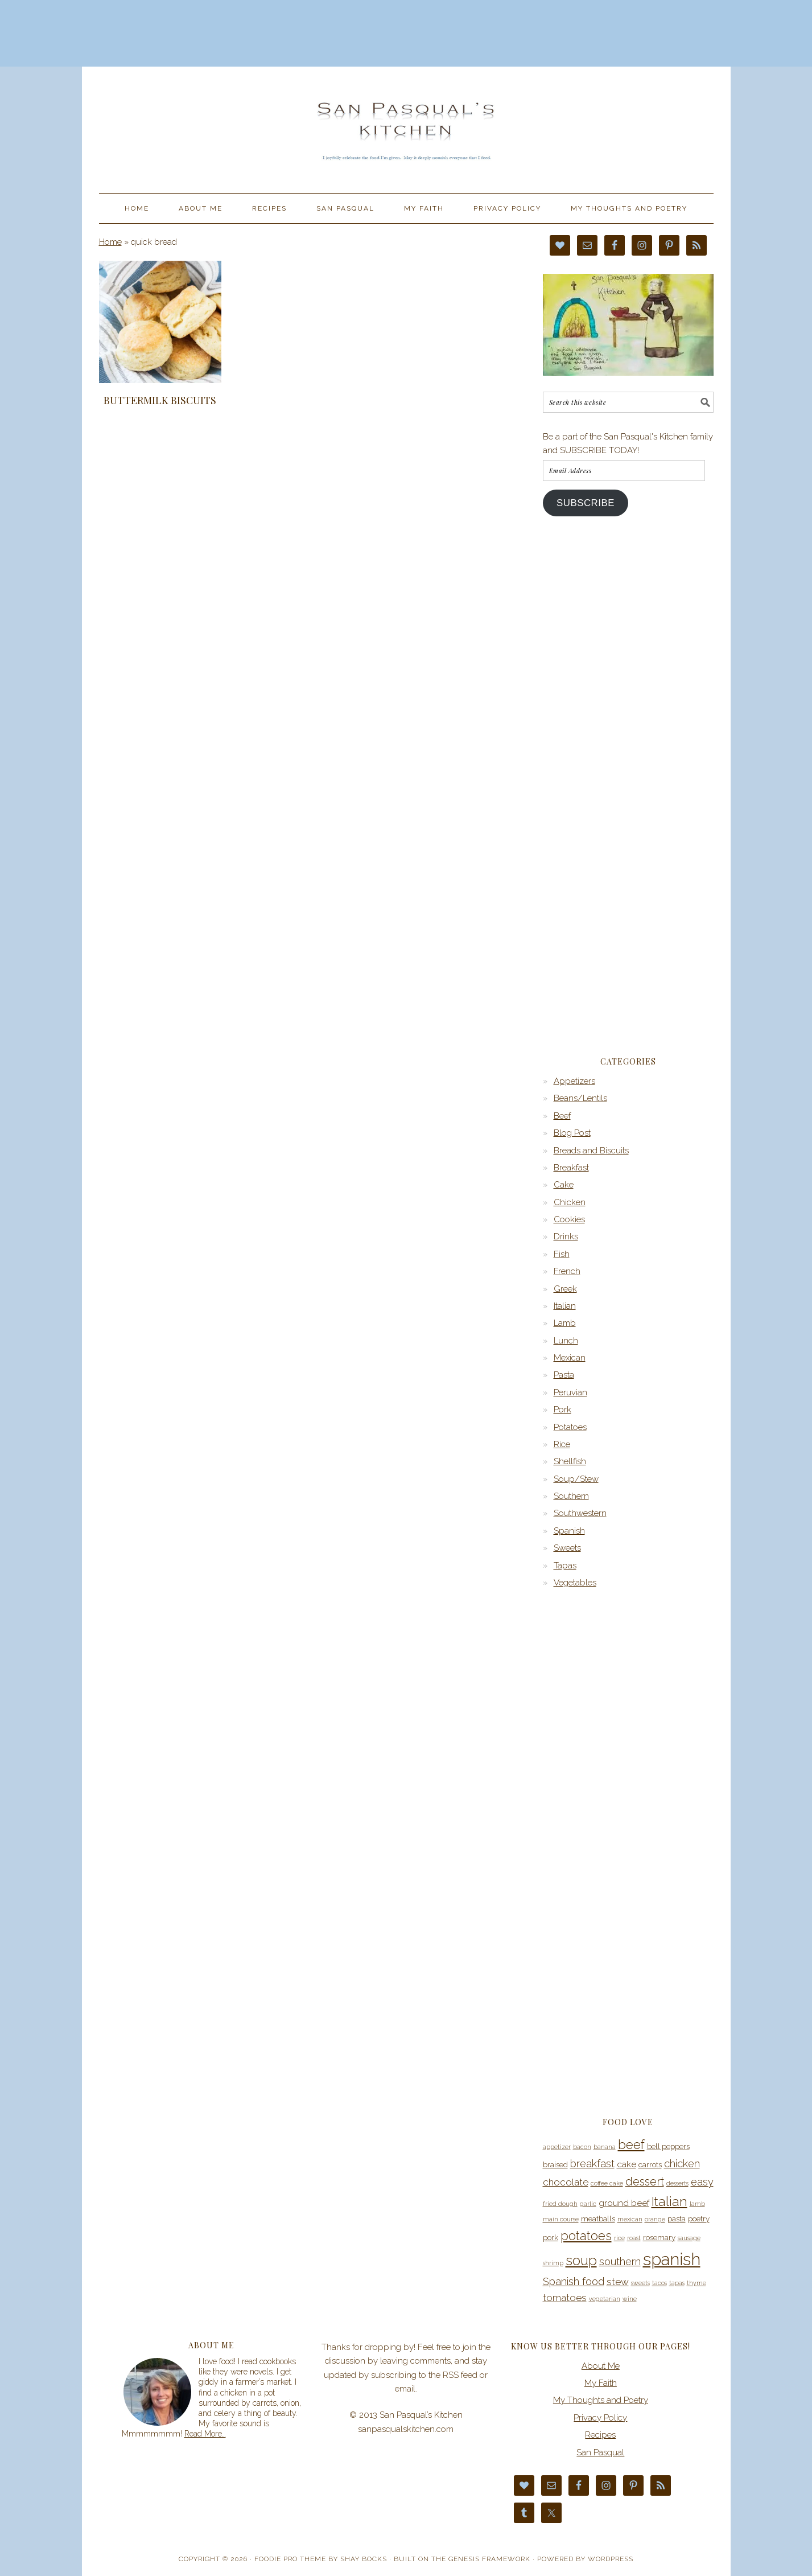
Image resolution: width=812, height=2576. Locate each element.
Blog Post (572, 1133)
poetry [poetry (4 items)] (699, 2219)
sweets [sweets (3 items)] (640, 2282)
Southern (571, 1496)
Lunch (566, 1341)
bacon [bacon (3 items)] (582, 2146)
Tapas (565, 1565)
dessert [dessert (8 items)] (644, 2181)
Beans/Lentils (580, 1098)
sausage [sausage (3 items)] (689, 2237)
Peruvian (570, 1392)
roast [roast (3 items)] (634, 2237)
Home (110, 242)
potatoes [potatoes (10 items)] (586, 2235)
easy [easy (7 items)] (702, 2182)
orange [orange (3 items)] (655, 2219)
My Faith (600, 2383)
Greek (565, 1289)
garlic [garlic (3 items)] (588, 2203)
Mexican (570, 1358)
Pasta (564, 1375)
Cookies (569, 1219)
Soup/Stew (576, 1479)
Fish (562, 1254)
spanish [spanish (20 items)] (671, 2259)
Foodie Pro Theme (290, 2559)
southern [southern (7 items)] (620, 2261)
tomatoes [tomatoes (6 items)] (565, 2297)
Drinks (566, 1236)
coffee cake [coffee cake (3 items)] (607, 2183)
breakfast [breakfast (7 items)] (592, 2164)
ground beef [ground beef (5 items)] (624, 2203)
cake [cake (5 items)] (626, 2164)
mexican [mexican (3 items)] (629, 2219)
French (567, 1271)
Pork (562, 1409)
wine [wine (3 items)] (630, 2298)
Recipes (600, 2435)
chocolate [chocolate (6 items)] (565, 2182)
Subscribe (586, 503)
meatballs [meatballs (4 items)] (598, 2219)
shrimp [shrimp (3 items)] (553, 2262)
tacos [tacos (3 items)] (659, 2282)
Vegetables (575, 1582)
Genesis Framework (489, 2559)
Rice (562, 1444)
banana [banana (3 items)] (604, 2146)
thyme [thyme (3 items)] (696, 2282)
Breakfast (571, 1167)
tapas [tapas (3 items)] (677, 2282)
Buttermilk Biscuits (160, 400)
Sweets (567, 1548)
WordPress (610, 2559)
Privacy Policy (600, 2418)
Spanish (569, 1531)
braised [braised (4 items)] (555, 2164)
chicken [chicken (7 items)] (682, 2164)
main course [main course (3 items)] (561, 2219)
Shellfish (570, 1461)
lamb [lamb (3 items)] (697, 2203)
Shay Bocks (363, 2559)
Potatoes (570, 1427)
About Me (601, 2366)
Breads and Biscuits (591, 1150)
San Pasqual (600, 2452)
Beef (562, 1116)
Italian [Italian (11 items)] (669, 2201)
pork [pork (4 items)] (550, 2237)
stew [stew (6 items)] (618, 2281)
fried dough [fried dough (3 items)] (560, 2203)
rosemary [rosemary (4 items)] (659, 2237)
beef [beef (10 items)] (631, 2144)
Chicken (570, 1202)
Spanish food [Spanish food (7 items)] (573, 2281)
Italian (565, 1306)
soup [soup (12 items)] (581, 2261)
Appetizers (574, 1081)
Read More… (205, 2433)
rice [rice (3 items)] (619, 2237)
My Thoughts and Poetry (600, 2400)
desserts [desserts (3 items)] (677, 2183)
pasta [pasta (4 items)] (676, 2219)
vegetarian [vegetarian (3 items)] (604, 2298)
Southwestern (580, 1513)
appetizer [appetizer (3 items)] (557, 2146)
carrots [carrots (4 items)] (650, 2164)
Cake (564, 1185)
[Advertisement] (406, 31)
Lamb (565, 1323)
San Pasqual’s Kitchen (406, 124)
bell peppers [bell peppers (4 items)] (668, 2146)
